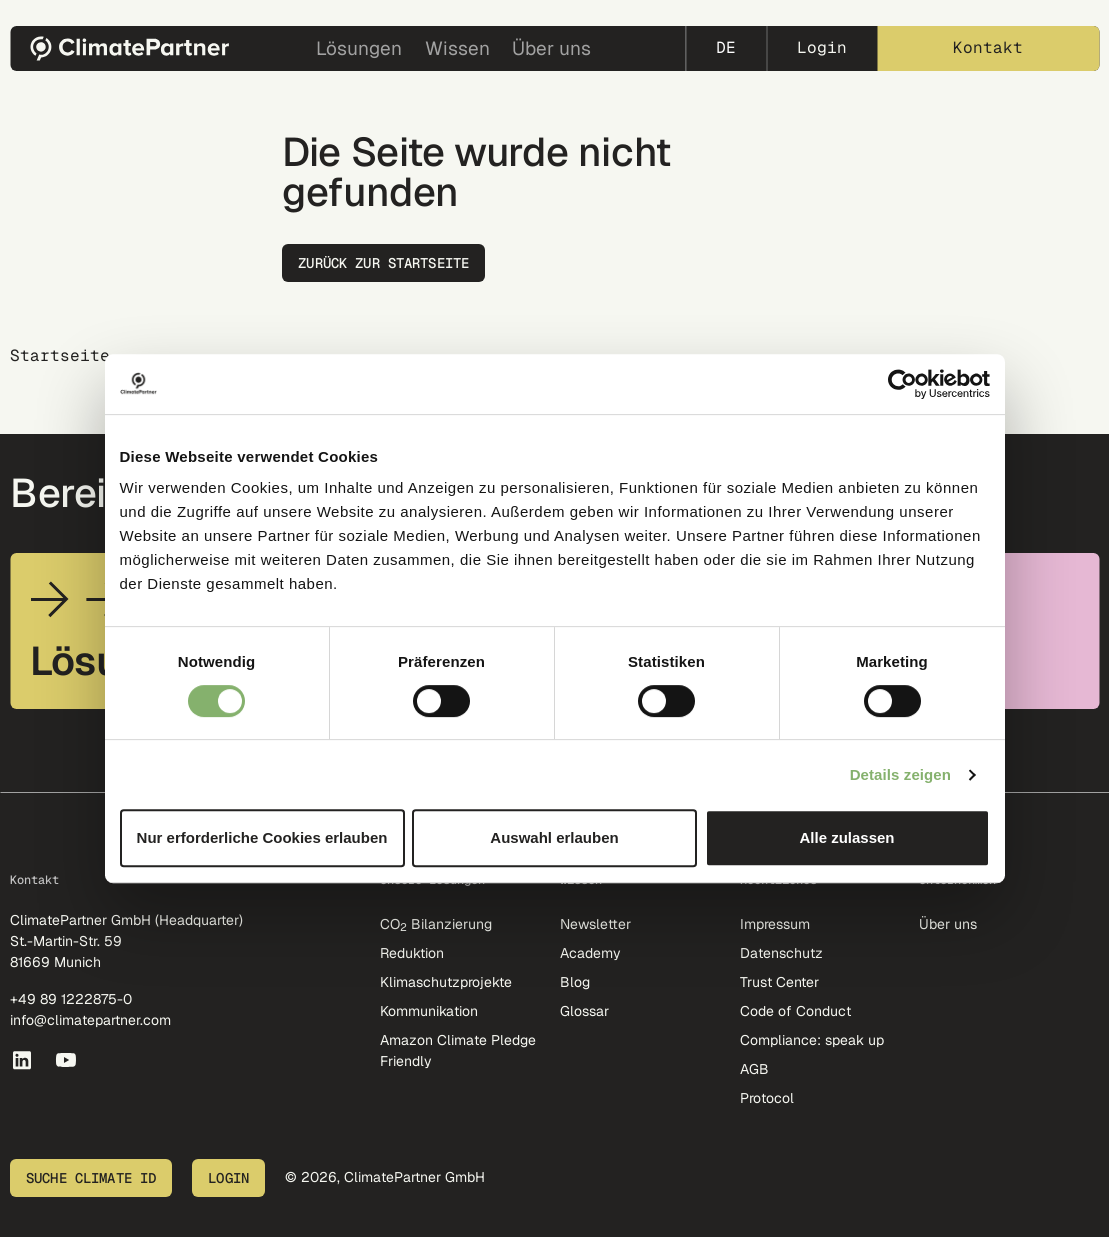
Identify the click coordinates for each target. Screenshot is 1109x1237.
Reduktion (412, 953)
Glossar (584, 1011)
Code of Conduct (795, 1011)
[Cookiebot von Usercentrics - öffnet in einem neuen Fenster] (902, 384)
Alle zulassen (846, 837)
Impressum (775, 924)
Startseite (60, 356)
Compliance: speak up (812, 1040)
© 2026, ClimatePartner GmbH (385, 1177)
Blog (575, 982)
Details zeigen (900, 774)
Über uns (948, 924)
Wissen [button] (457, 48)
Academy (590, 953)
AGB (754, 1069)
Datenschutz (781, 953)
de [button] (726, 47)
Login (822, 47)
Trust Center (779, 982)
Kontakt (988, 47)
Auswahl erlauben (554, 837)
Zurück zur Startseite (383, 263)
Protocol (767, 1098)
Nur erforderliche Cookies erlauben (262, 837)
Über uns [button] (551, 48)
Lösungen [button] (359, 48)
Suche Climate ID (91, 1178)
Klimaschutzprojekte (446, 982)
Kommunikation (429, 1011)
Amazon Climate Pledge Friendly (458, 1050)
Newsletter (595, 924)
